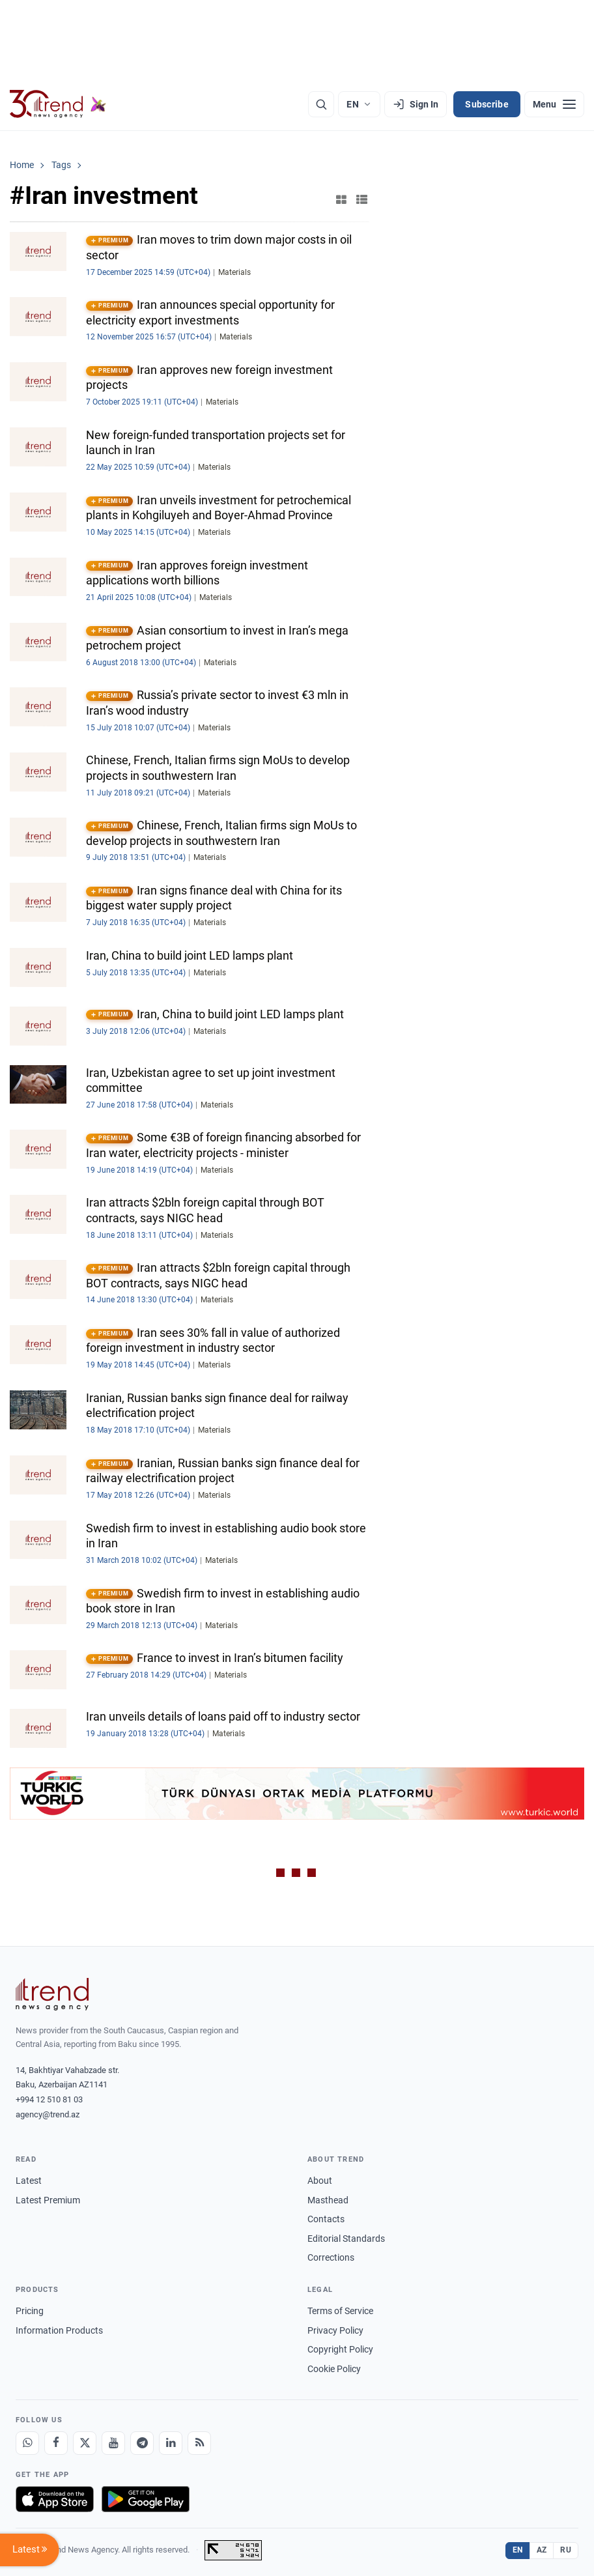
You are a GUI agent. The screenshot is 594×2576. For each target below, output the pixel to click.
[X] (84, 2443)
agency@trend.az (47, 2114)
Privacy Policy (335, 2330)
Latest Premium (48, 2200)
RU (565, 2550)
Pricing (30, 2311)
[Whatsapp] (27, 2443)
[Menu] (554, 104)
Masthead (327, 2200)
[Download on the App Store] (55, 2499)
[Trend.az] (58, 104)
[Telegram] (142, 2443)
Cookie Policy (334, 2369)
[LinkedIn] (170, 2443)
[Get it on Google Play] (146, 2499)
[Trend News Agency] (52, 1994)
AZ (542, 2550)
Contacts (326, 2219)
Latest (29, 2180)
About (319, 2180)
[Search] (321, 104)
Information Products (59, 2330)
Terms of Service (340, 2311)
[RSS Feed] (199, 2443)
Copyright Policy (340, 2349)
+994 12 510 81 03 (49, 2099)
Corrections (330, 2257)
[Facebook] (56, 2443)
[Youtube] (113, 2443)
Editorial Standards (346, 2238)
